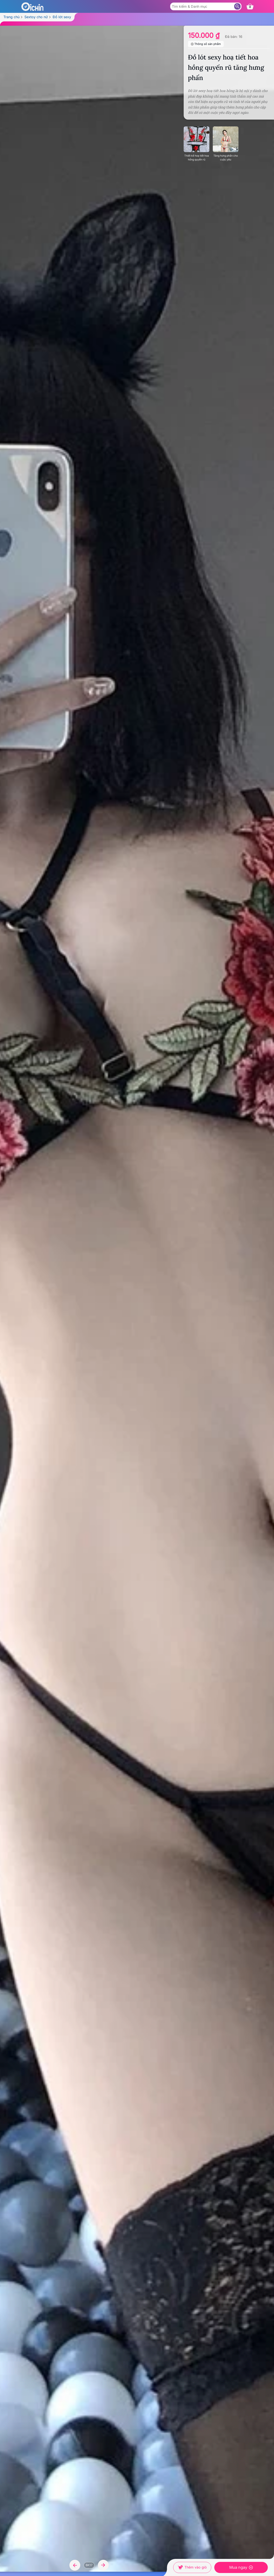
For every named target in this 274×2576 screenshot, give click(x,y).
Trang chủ (11, 17)
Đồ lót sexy (62, 17)
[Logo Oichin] (32, 6)
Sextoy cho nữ (36, 17)
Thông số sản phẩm (207, 44)
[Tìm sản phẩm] (237, 6)
